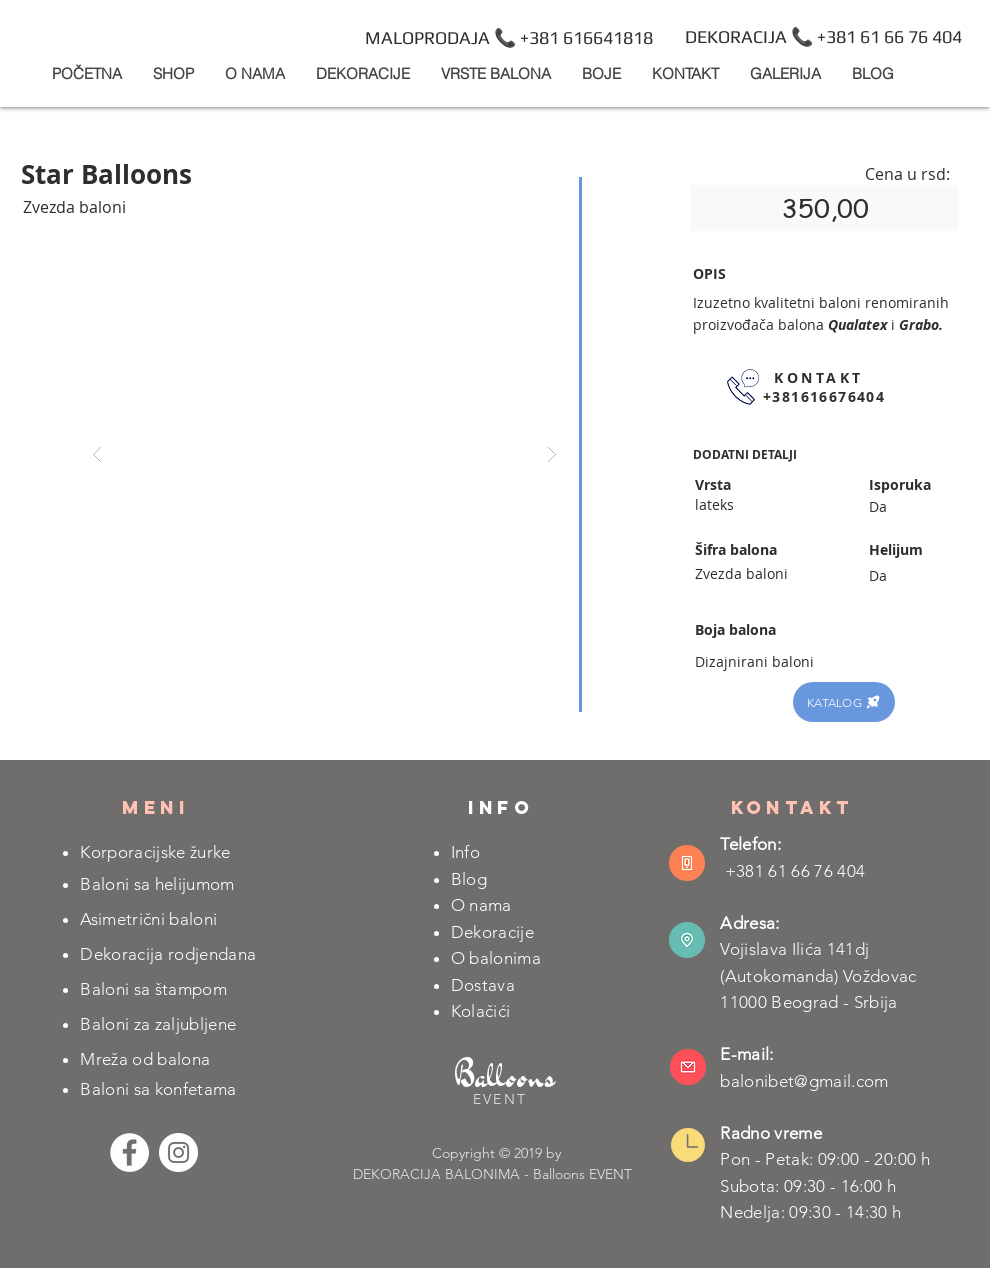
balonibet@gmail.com (804, 1081)
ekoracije (499, 932)
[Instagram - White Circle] (178, 1152)
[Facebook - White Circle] (129, 1152)
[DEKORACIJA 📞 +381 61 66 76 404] (823, 37)
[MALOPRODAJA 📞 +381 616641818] (509, 38)
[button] (362, 73)
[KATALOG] (844, 702)
